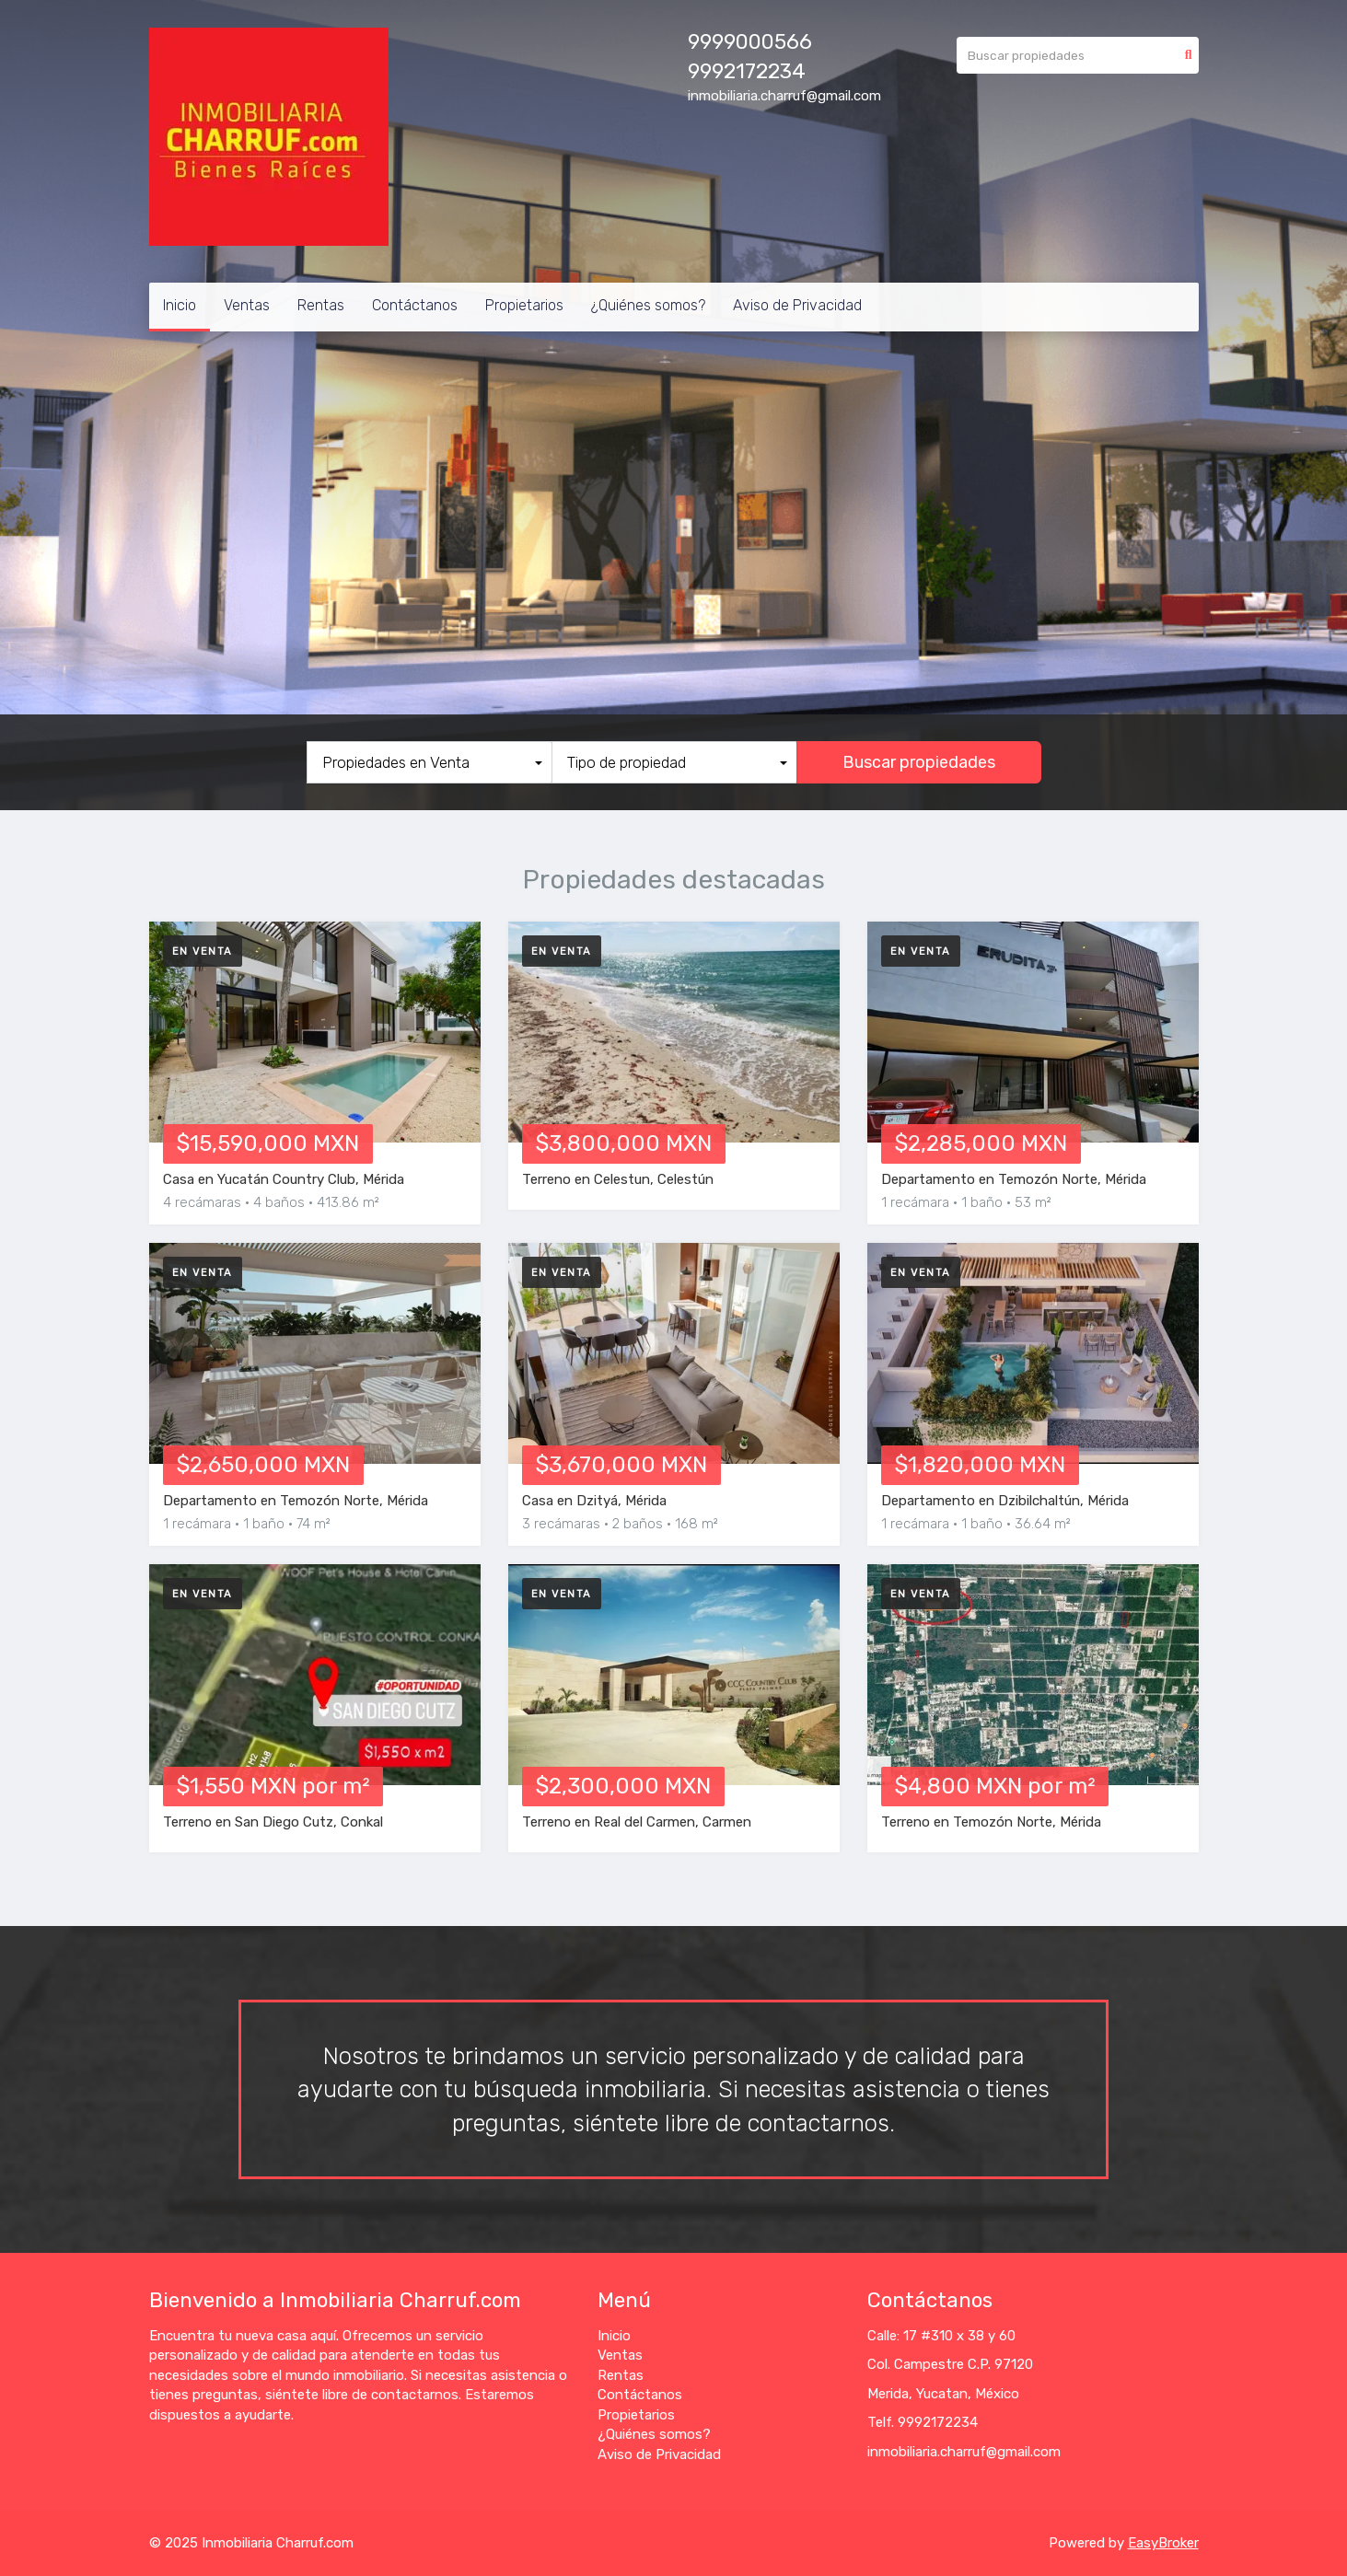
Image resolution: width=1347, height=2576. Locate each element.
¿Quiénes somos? (648, 305)
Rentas (320, 305)
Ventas (247, 305)
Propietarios (524, 305)
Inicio (179, 305)
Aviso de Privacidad (797, 305)
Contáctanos (415, 305)
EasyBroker (1163, 2543)
